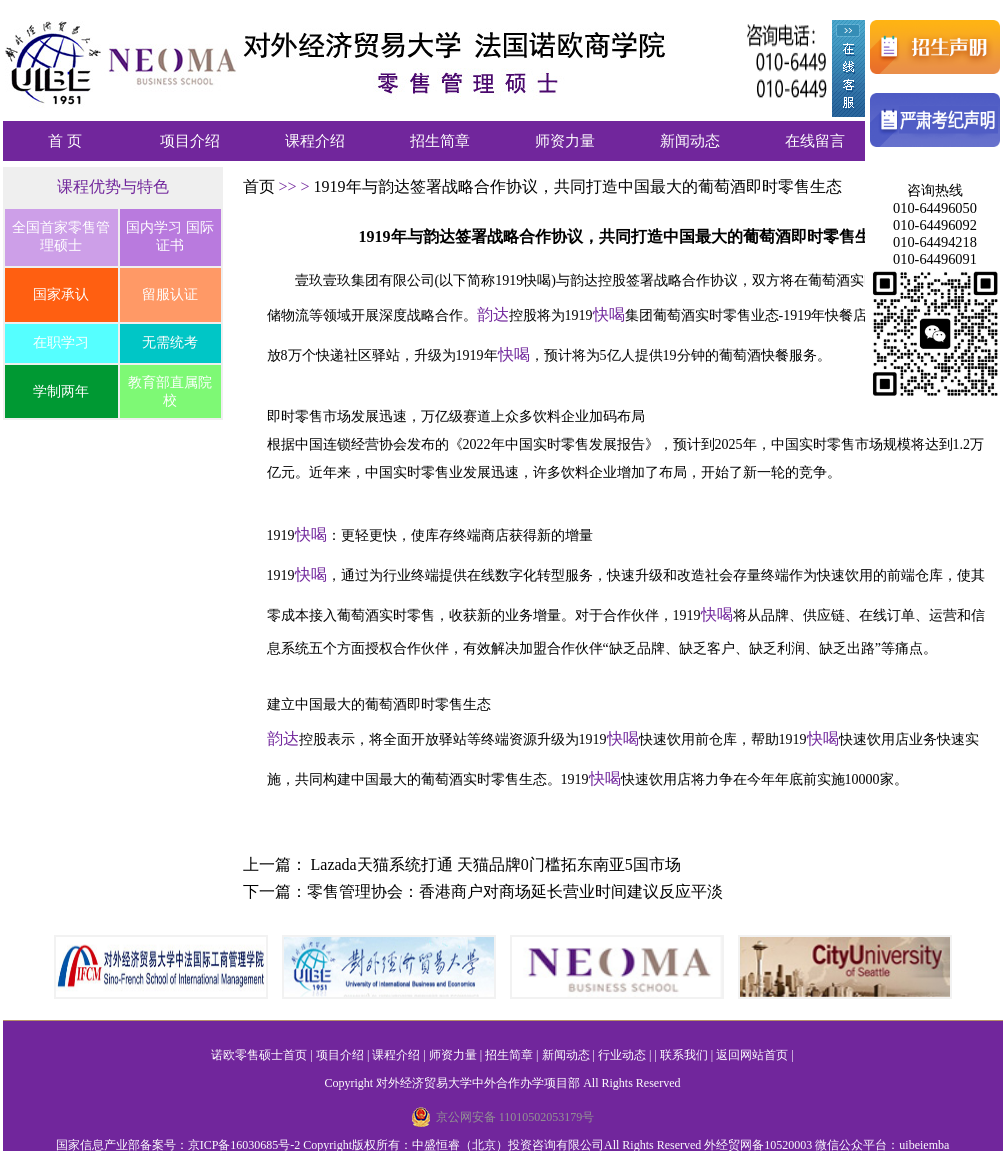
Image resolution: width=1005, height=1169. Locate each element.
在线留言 (815, 141)
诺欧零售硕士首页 (259, 1055)
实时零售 (723, 315)
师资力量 (565, 141)
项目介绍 (190, 141)
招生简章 (440, 141)
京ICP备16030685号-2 (244, 1145)
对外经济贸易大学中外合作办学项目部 (478, 1083)
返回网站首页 (752, 1055)
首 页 (65, 141)
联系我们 (684, 1055)
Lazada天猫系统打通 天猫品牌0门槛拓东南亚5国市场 (496, 864)
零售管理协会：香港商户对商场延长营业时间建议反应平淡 (515, 891)
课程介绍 (315, 141)
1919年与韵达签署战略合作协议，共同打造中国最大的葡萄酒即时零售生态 (578, 186)
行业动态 (622, 1055)
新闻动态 (690, 141)
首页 (261, 186)
